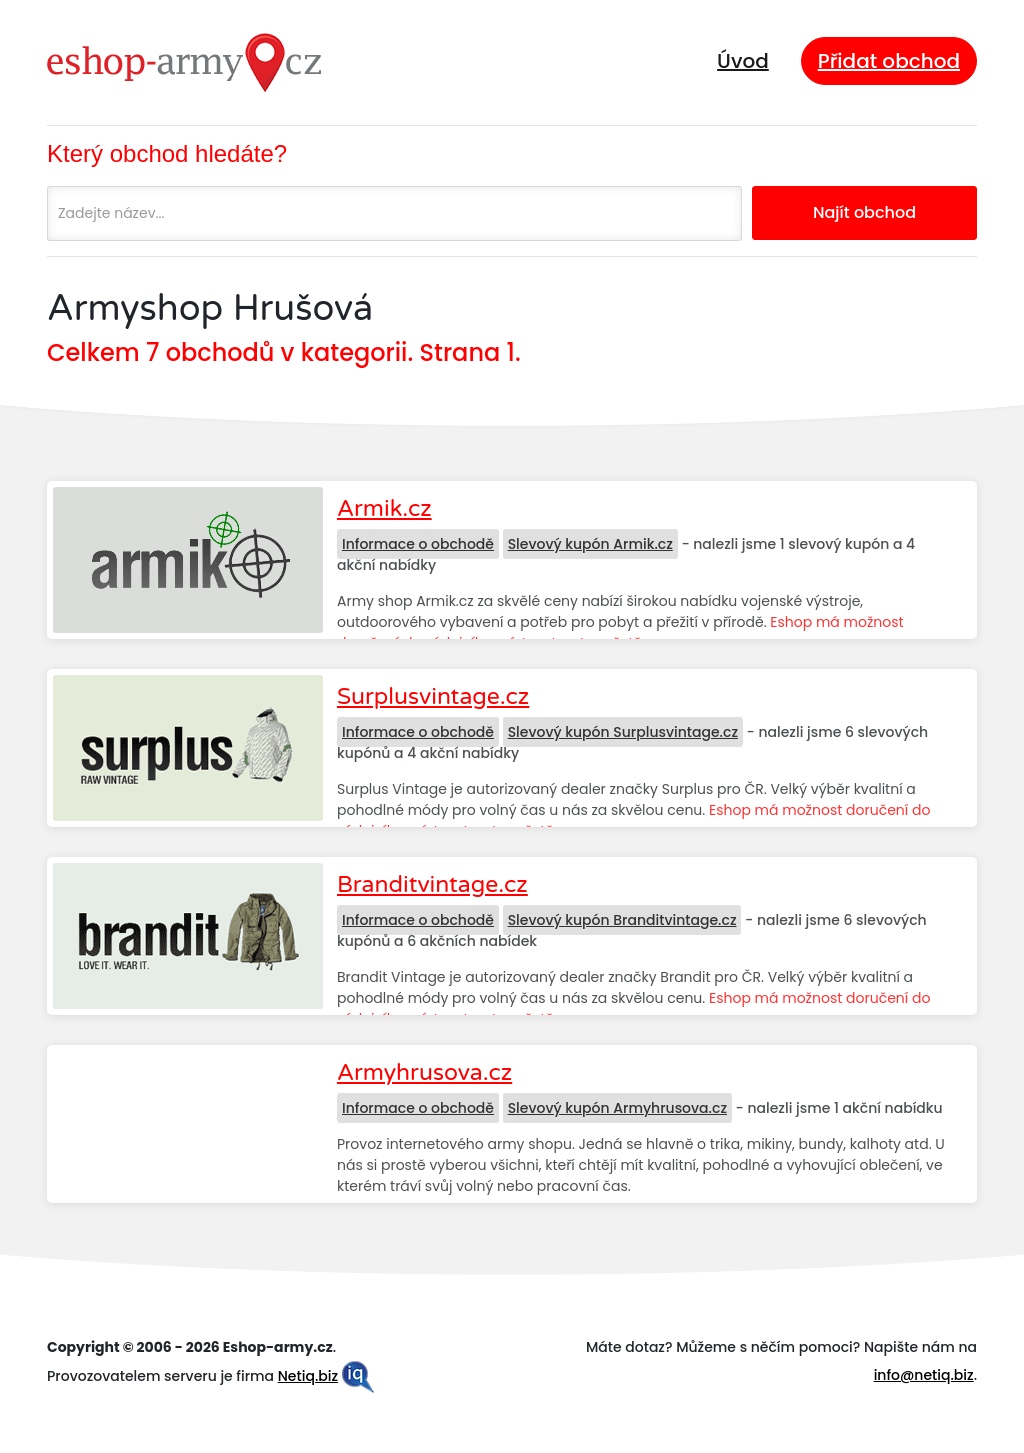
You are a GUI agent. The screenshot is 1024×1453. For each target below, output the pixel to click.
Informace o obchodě (418, 544)
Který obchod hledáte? (167, 153)
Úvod (743, 61)
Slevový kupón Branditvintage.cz (622, 920)
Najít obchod (864, 212)
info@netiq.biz (924, 1375)
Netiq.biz (308, 1376)
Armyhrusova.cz (424, 1073)
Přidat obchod (889, 61)
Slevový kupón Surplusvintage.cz (623, 732)
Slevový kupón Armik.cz (590, 544)
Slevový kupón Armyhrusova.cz (617, 1108)
